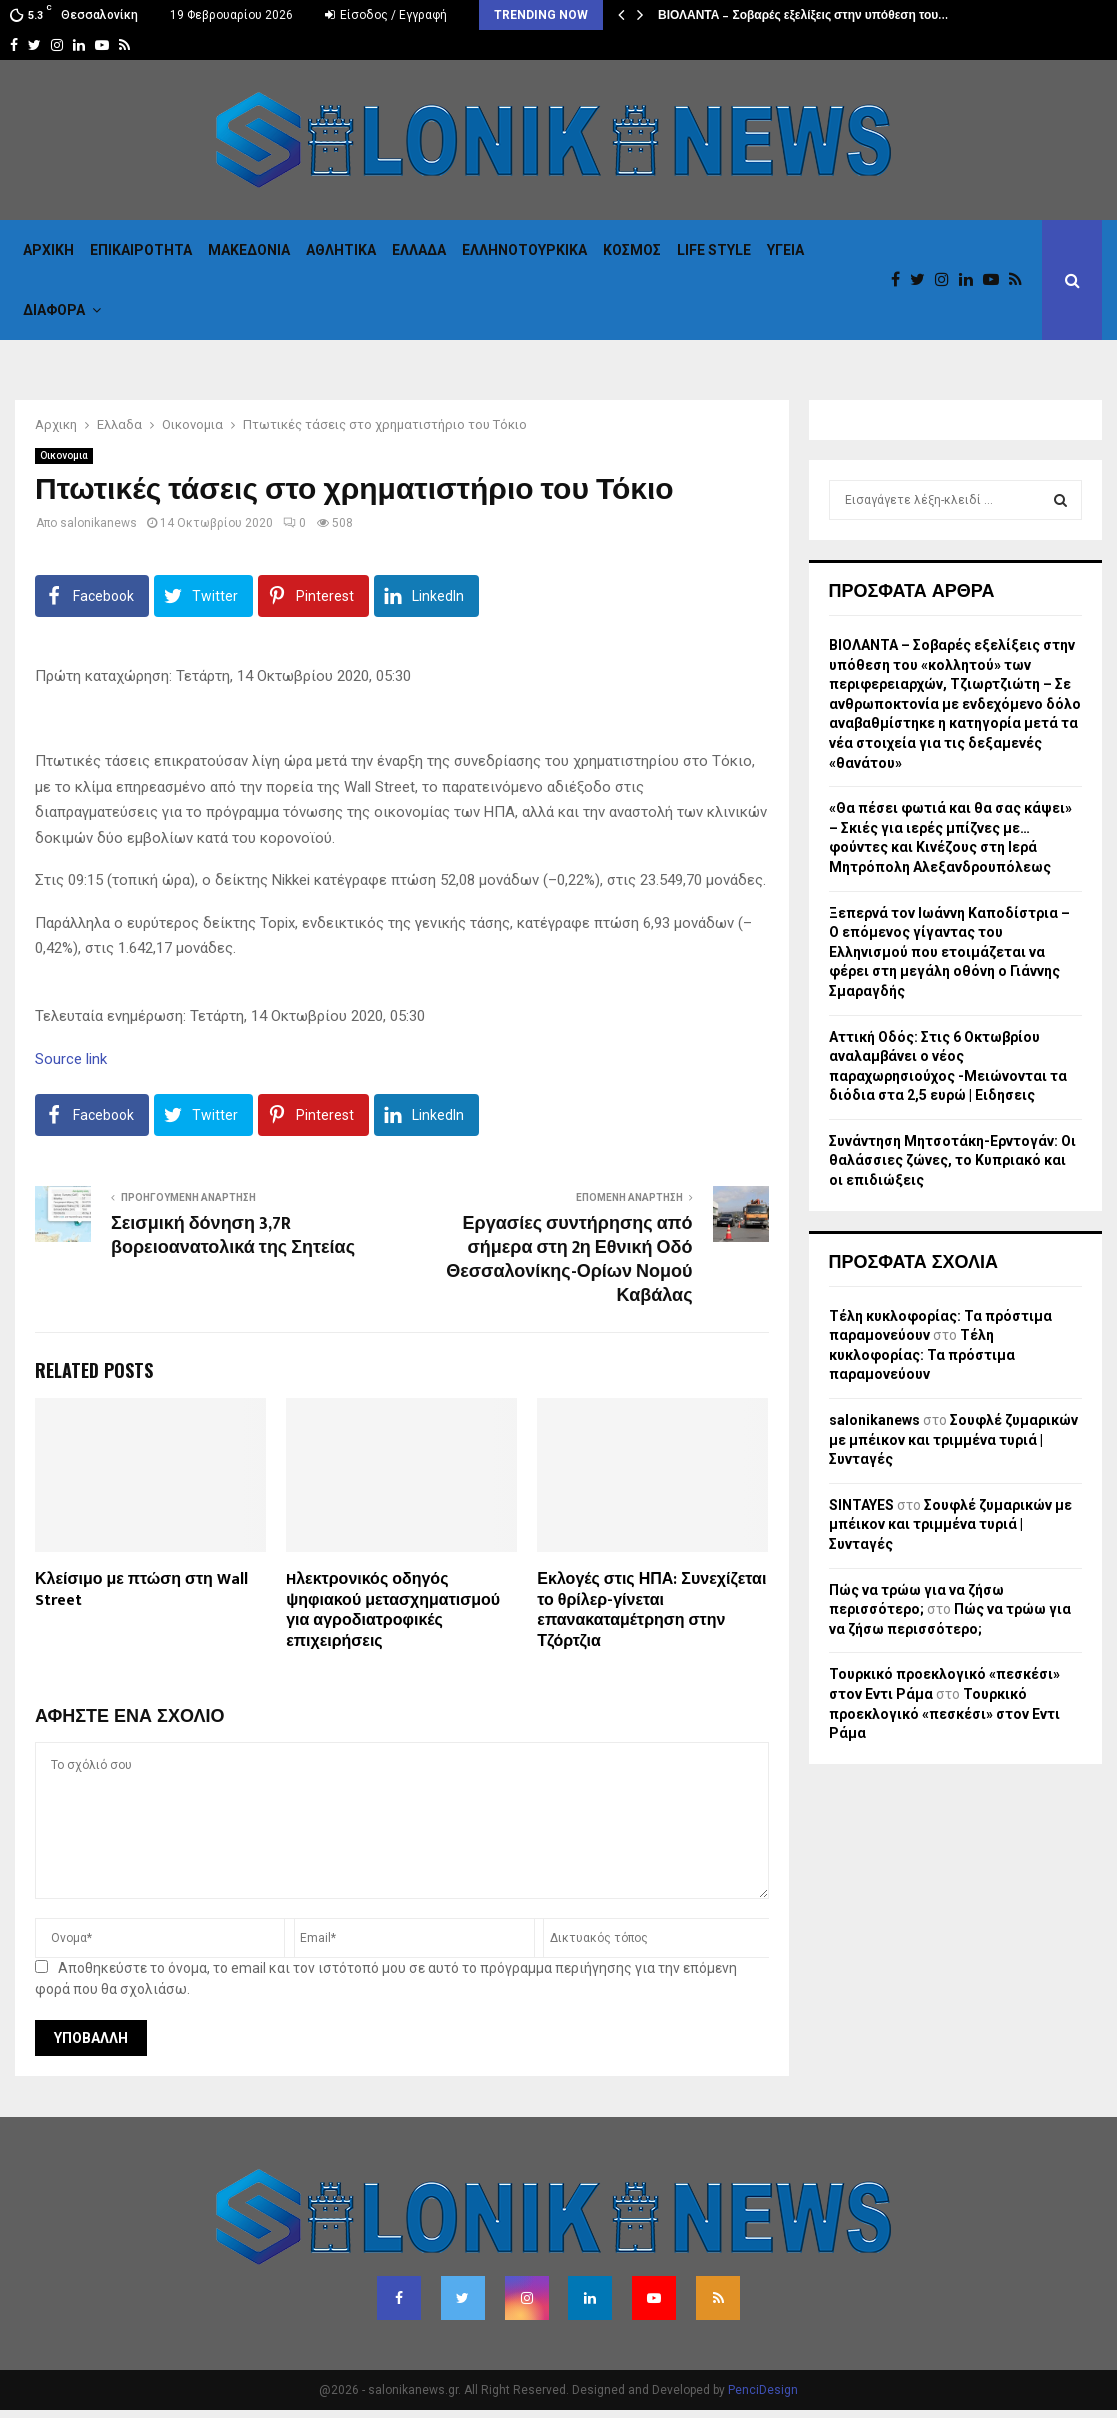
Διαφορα (54, 310)
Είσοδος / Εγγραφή (386, 15)
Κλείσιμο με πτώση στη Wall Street (141, 1590)
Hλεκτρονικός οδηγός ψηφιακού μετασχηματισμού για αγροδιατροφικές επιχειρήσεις (393, 1610)
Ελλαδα (419, 250)
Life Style (714, 250)
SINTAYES (861, 1505)
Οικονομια (64, 455)
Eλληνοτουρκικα (524, 250)
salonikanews (98, 523)
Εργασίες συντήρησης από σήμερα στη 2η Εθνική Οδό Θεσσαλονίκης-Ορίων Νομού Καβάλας (569, 1260)
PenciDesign (763, 2390)
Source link (71, 1059)
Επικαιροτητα (141, 250)
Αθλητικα (341, 250)
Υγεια (785, 250)
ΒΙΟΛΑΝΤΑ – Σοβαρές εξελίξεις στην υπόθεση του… (803, 15)
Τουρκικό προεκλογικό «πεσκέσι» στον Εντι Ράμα (944, 1713)
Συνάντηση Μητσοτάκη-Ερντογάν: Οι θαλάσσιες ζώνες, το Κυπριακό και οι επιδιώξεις (952, 1160)
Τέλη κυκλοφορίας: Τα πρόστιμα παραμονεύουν (922, 1354)
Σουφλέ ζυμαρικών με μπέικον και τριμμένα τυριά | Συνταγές (953, 1439)
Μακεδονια (249, 250)
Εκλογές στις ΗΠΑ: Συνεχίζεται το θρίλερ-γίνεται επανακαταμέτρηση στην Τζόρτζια (651, 1610)
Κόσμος (632, 250)
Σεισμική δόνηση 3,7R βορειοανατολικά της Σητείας (233, 1236)
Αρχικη (48, 250)
